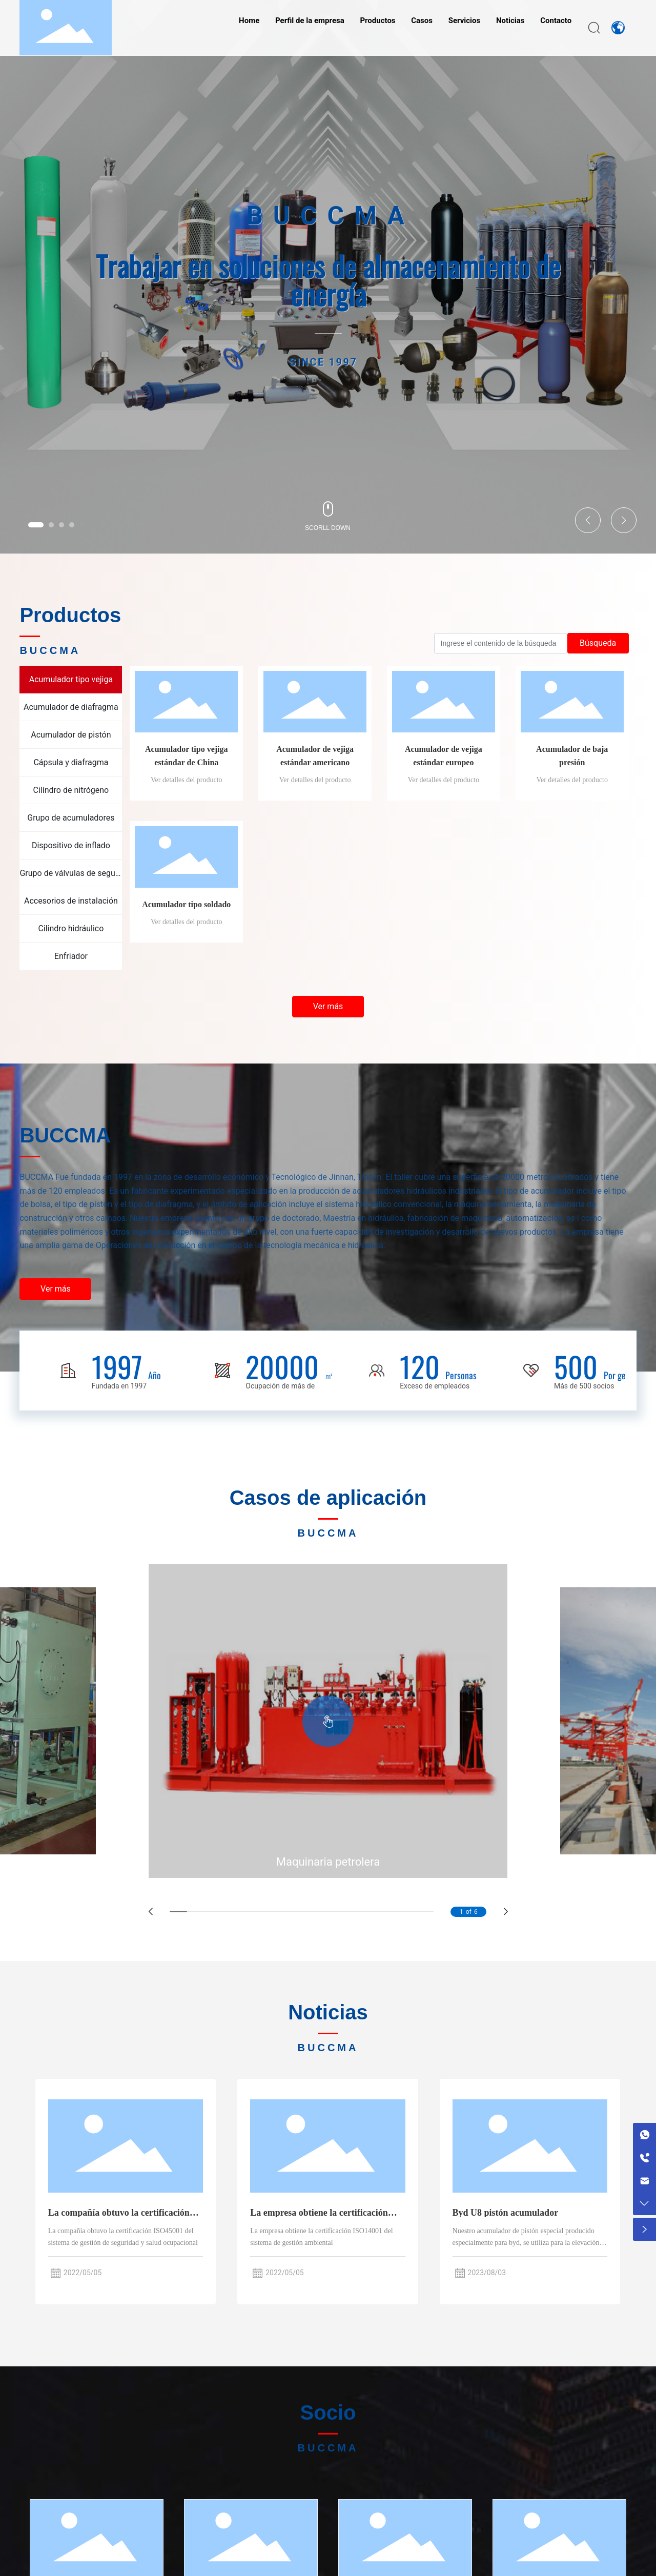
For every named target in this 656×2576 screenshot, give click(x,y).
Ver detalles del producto (186, 780)
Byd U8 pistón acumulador (506, 2212)
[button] (36, 524)
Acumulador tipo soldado (186, 904)
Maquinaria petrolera (328, 1861)
